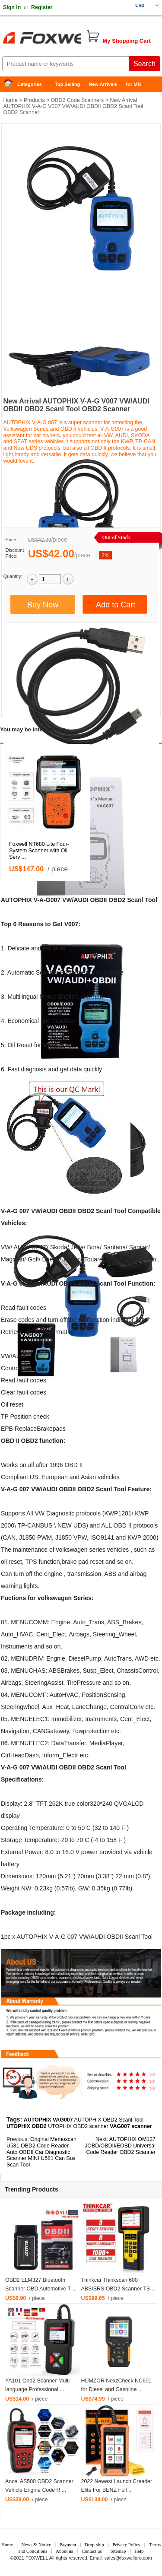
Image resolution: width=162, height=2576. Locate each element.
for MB (133, 84)
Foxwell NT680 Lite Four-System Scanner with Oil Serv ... (39, 850)
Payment (68, 2544)
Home (11, 84)
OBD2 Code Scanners (77, 100)
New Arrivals (103, 84)
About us (64, 2551)
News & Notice (36, 2544)
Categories (29, 84)
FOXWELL (36, 2557)
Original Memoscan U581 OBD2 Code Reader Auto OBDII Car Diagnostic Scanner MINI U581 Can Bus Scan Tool (41, 2152)
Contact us (92, 2551)
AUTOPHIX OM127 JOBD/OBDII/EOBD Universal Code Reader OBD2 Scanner (120, 2145)
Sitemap (118, 2551)
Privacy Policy (126, 2544)
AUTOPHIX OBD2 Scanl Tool (108, 2120)
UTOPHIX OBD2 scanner (78, 2126)
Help (138, 2551)
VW (67, 899)
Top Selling (67, 84)
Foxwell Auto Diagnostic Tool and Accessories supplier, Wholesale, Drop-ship (69, 39)
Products (34, 100)
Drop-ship (94, 2544)
